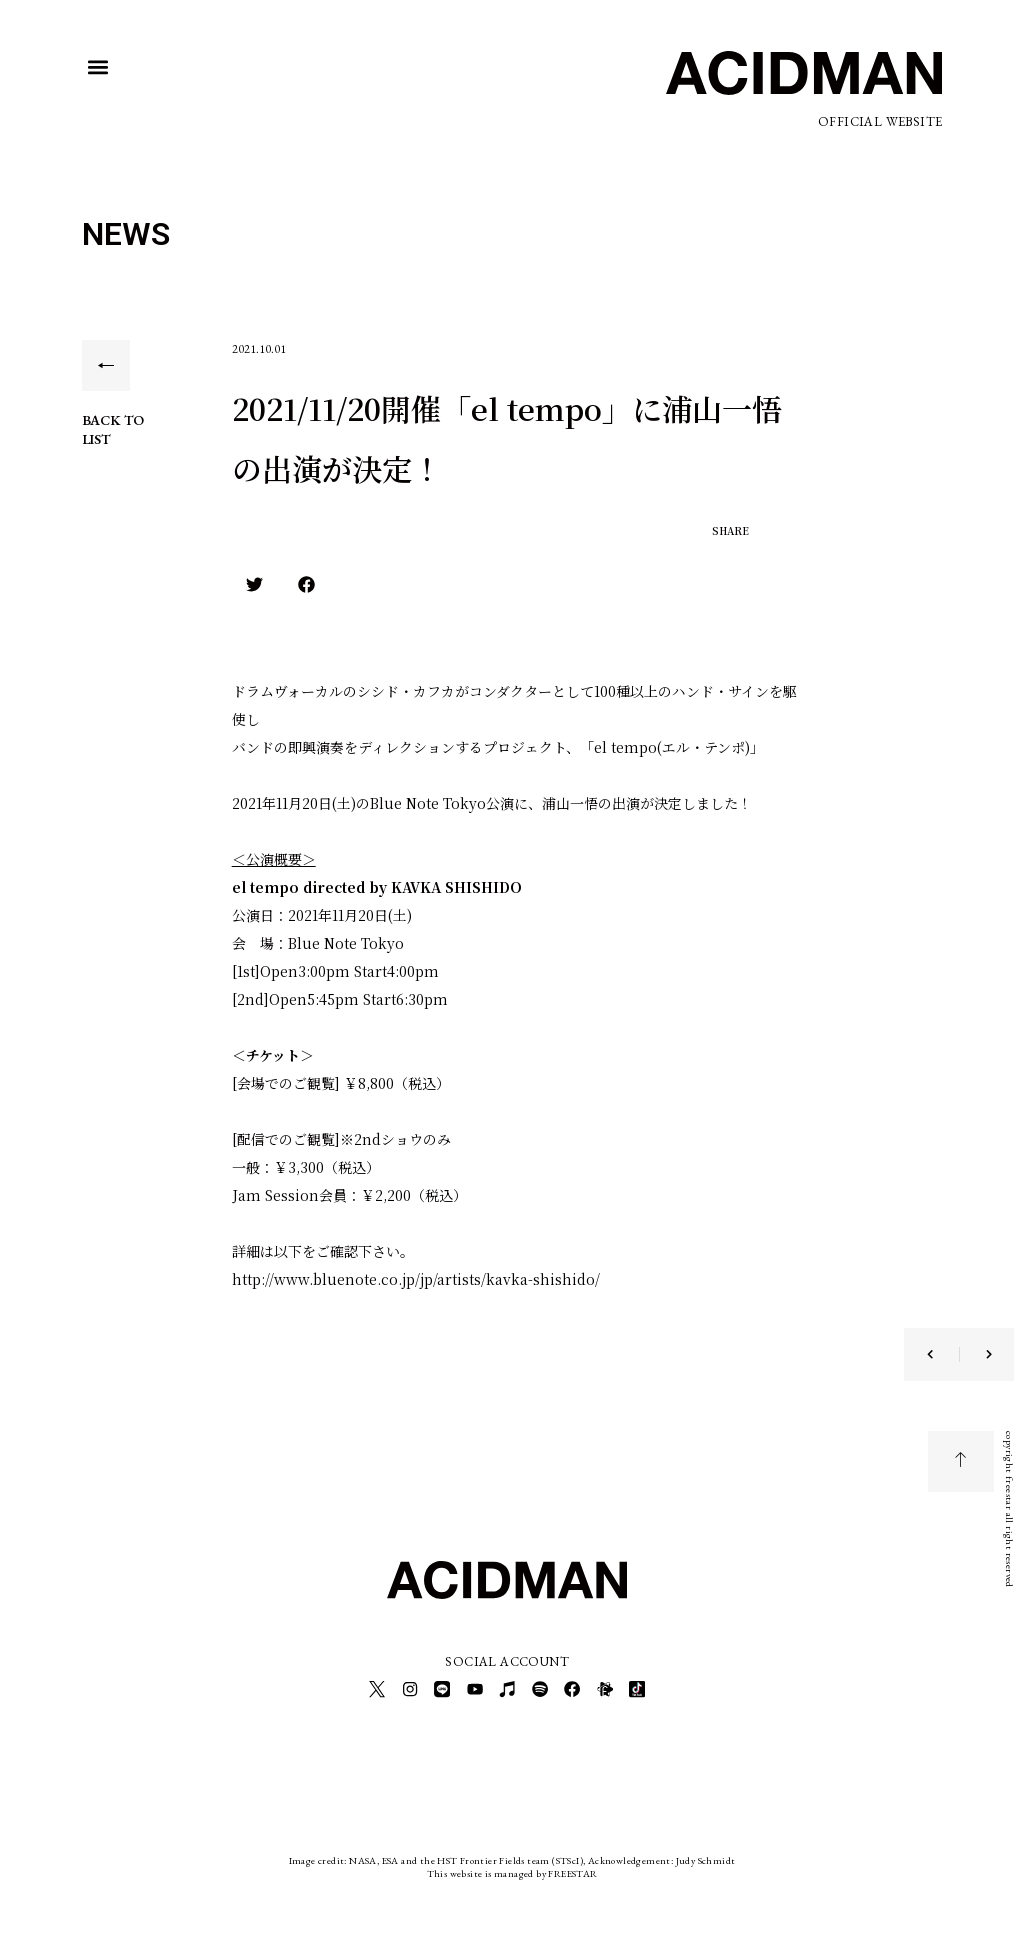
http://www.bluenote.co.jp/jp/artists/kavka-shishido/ (416, 1279)
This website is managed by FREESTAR (512, 1868)
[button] (98, 67)
